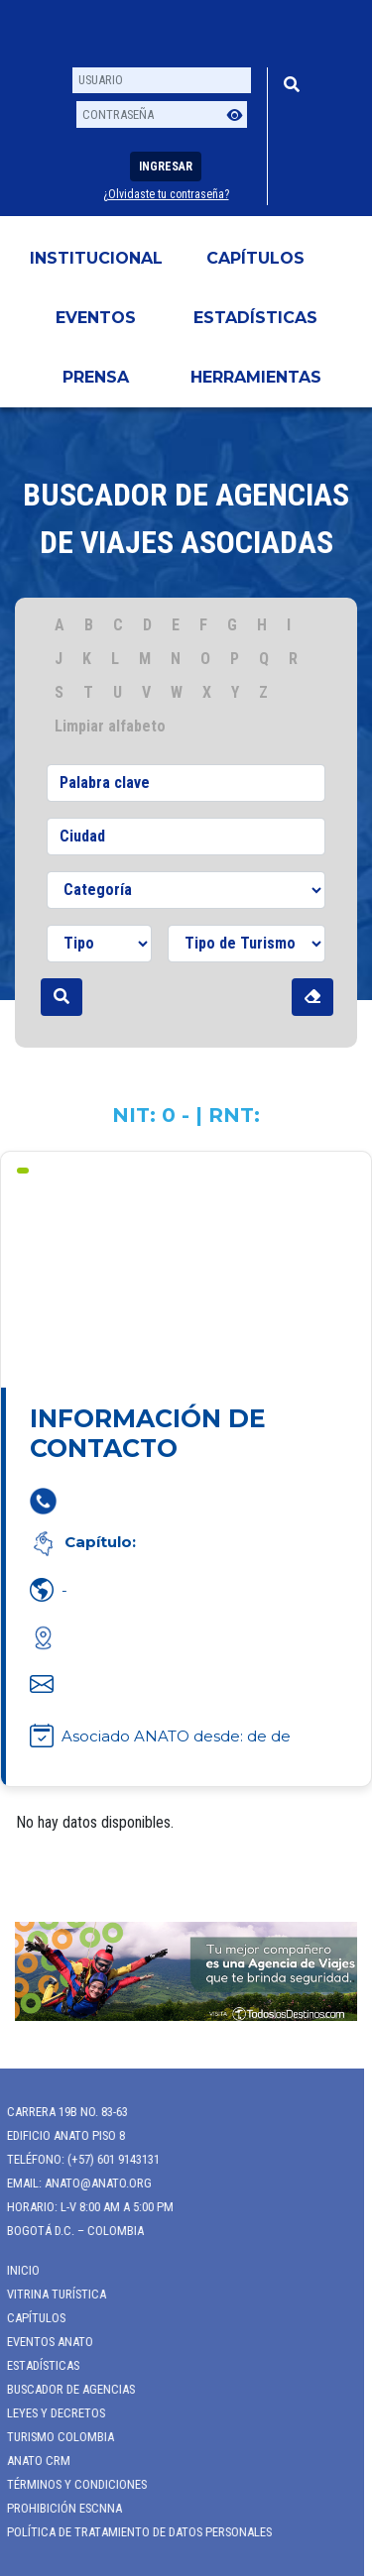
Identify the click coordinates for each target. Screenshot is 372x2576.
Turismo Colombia (53, 2436)
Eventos (96, 317)
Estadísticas (255, 317)
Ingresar (165, 166)
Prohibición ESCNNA (57, 2508)
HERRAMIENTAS (255, 377)
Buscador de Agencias (64, 2389)
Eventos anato (43, 2341)
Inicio (16, 2270)
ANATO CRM (31, 2460)
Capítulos (255, 258)
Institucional (96, 258)
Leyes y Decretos (49, 2413)
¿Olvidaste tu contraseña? (166, 194)
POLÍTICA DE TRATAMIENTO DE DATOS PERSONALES (132, 2531)
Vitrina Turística (49, 2294)
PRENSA (95, 377)
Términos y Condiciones (70, 2484)
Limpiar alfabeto (110, 726)
